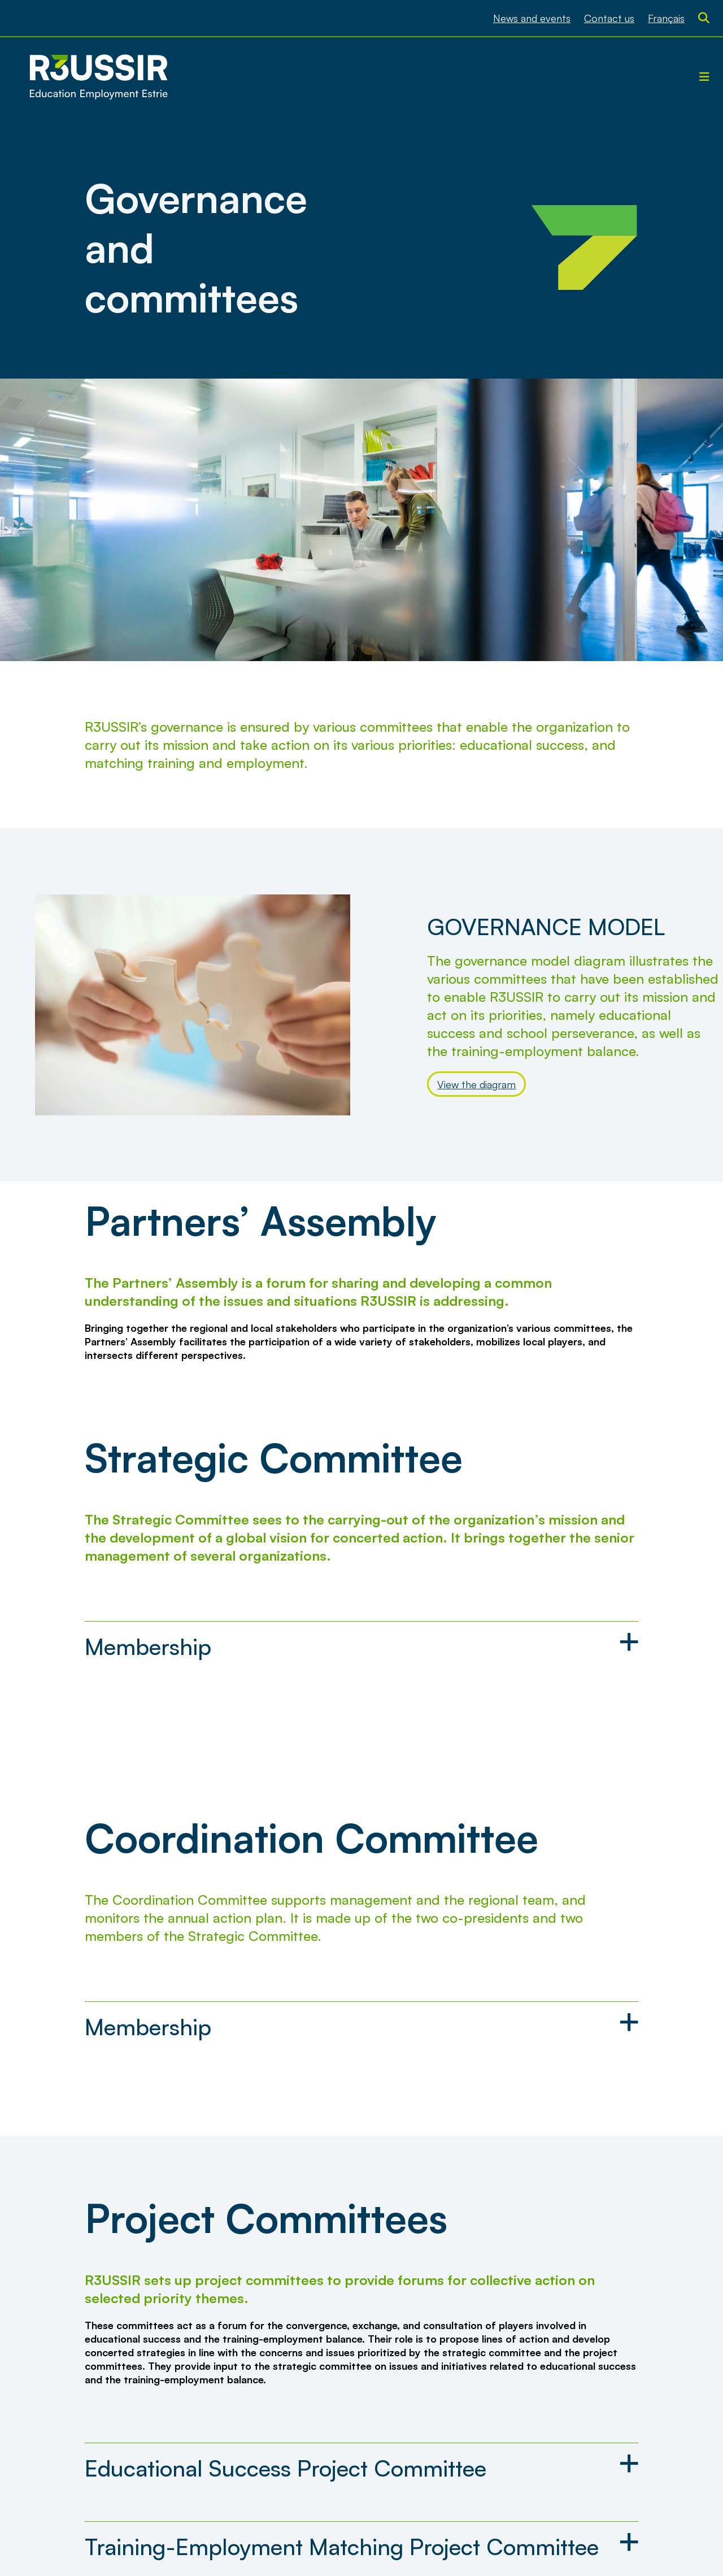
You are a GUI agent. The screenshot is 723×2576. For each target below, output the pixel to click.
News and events (531, 18)
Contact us (609, 18)
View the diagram (476, 1084)
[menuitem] (666, 18)
